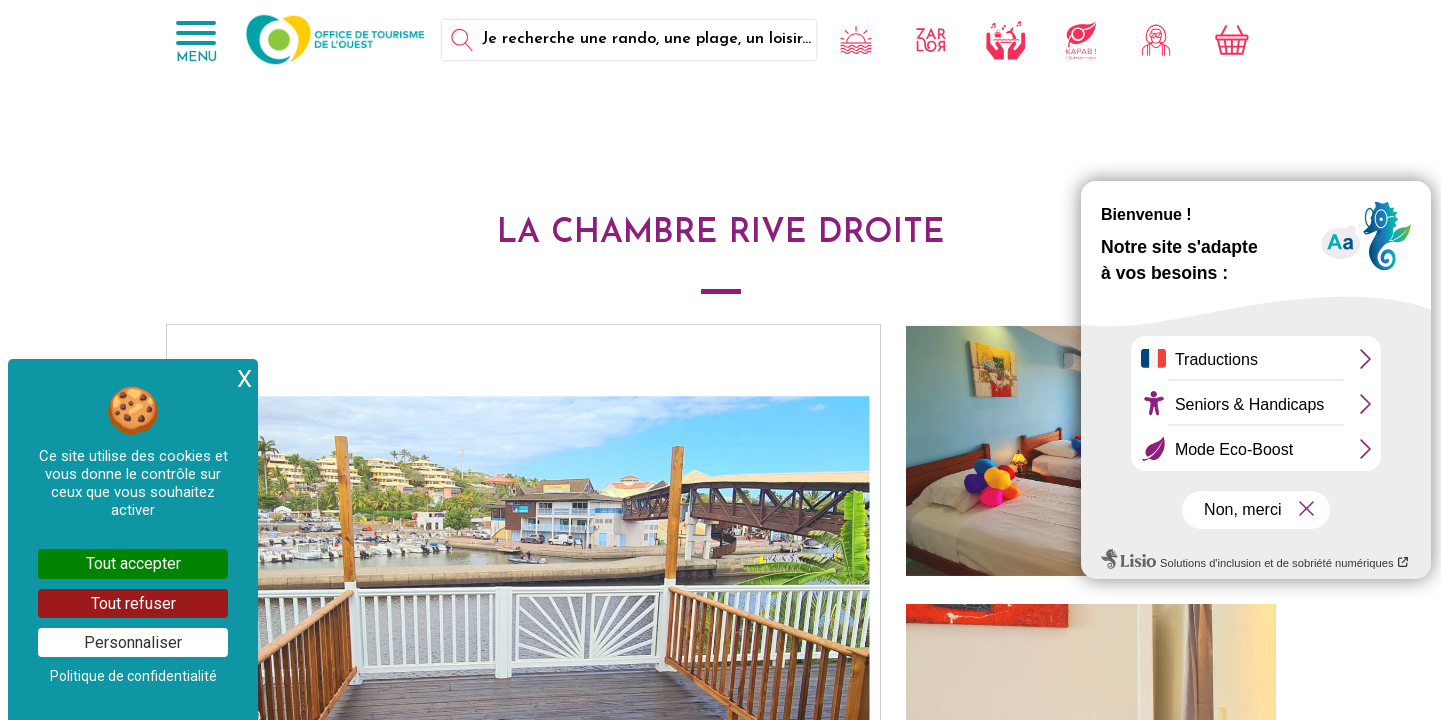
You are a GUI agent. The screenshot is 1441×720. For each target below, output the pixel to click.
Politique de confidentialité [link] (133, 676)
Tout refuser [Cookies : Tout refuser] (133, 603)
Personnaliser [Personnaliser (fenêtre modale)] (133, 642)
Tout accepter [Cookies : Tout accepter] (133, 563)
